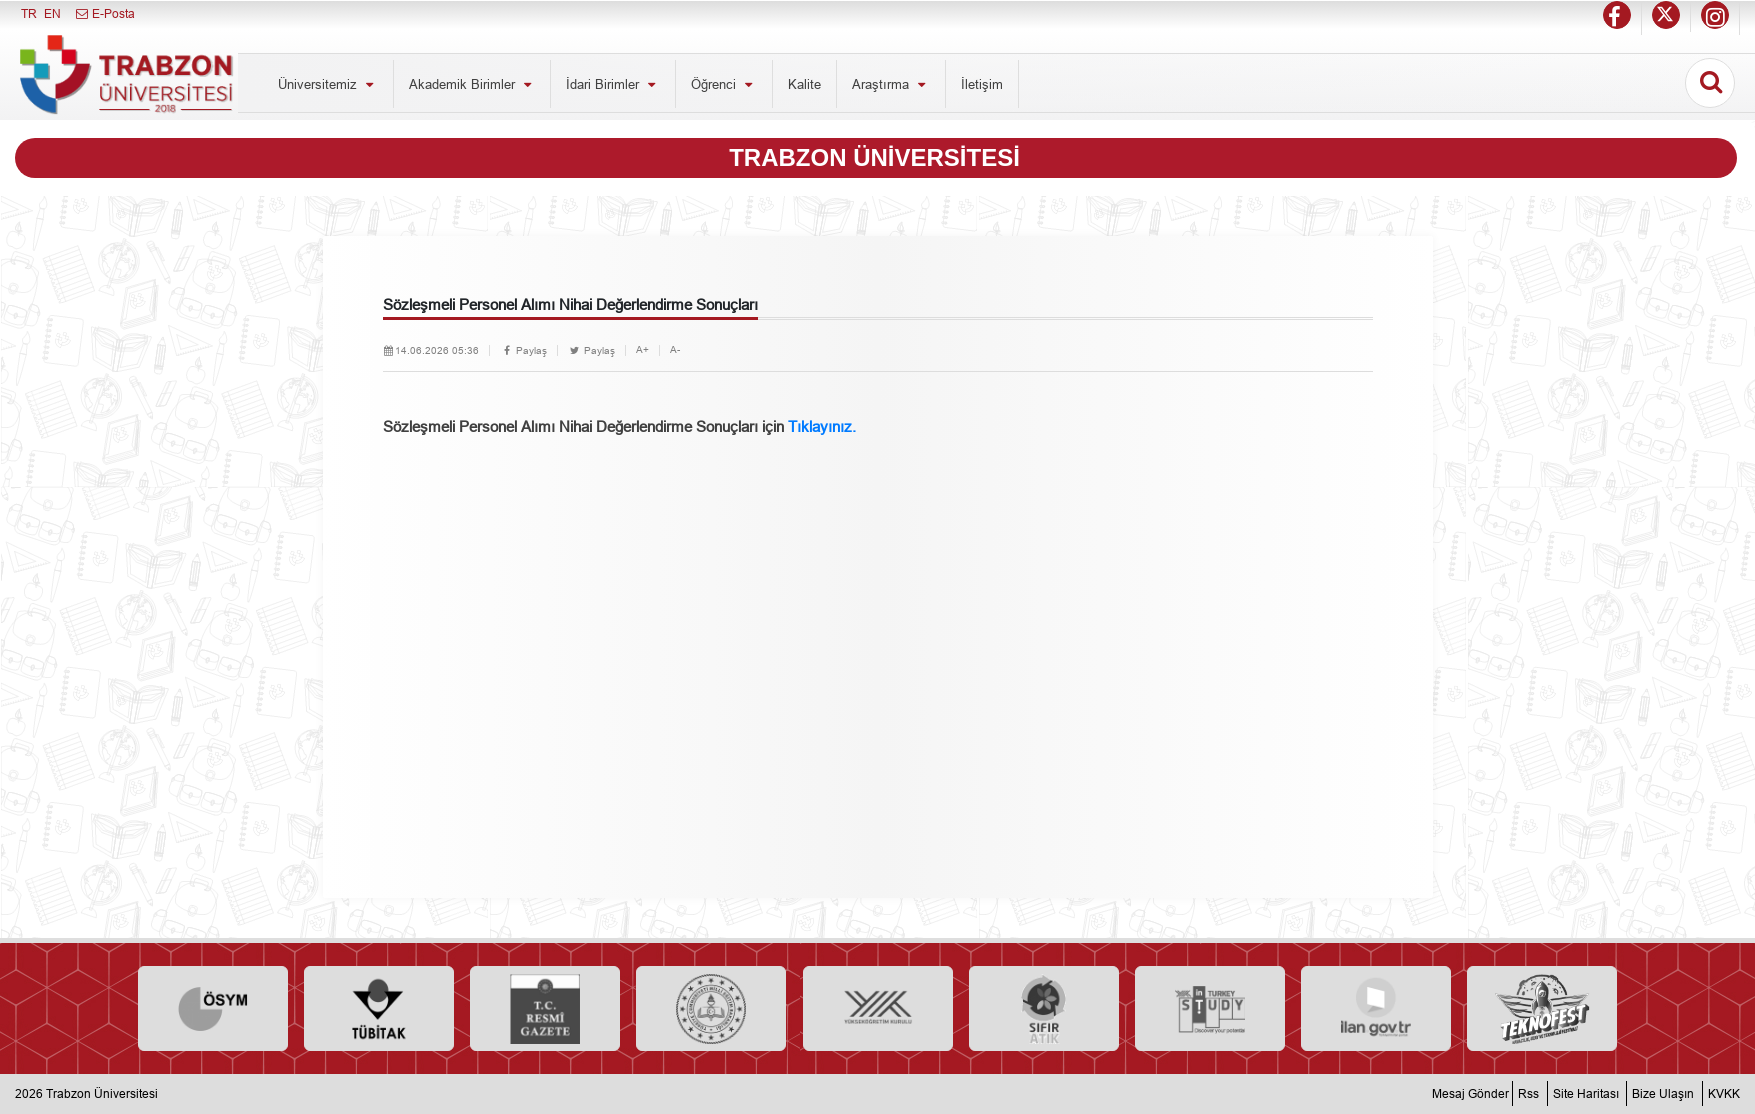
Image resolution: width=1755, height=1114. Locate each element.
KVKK (1724, 1093)
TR (29, 13)
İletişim (982, 84)
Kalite (804, 84)
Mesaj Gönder (1470, 1093)
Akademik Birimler (472, 84)
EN (52, 13)
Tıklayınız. (822, 426)
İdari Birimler (613, 84)
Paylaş (523, 350)
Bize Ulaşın (1663, 1093)
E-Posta (104, 13)
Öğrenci (724, 84)
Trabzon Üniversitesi (102, 1093)
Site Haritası (1586, 1093)
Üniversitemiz (328, 84)
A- (675, 349)
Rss (1528, 1093)
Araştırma (891, 84)
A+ (642, 349)
